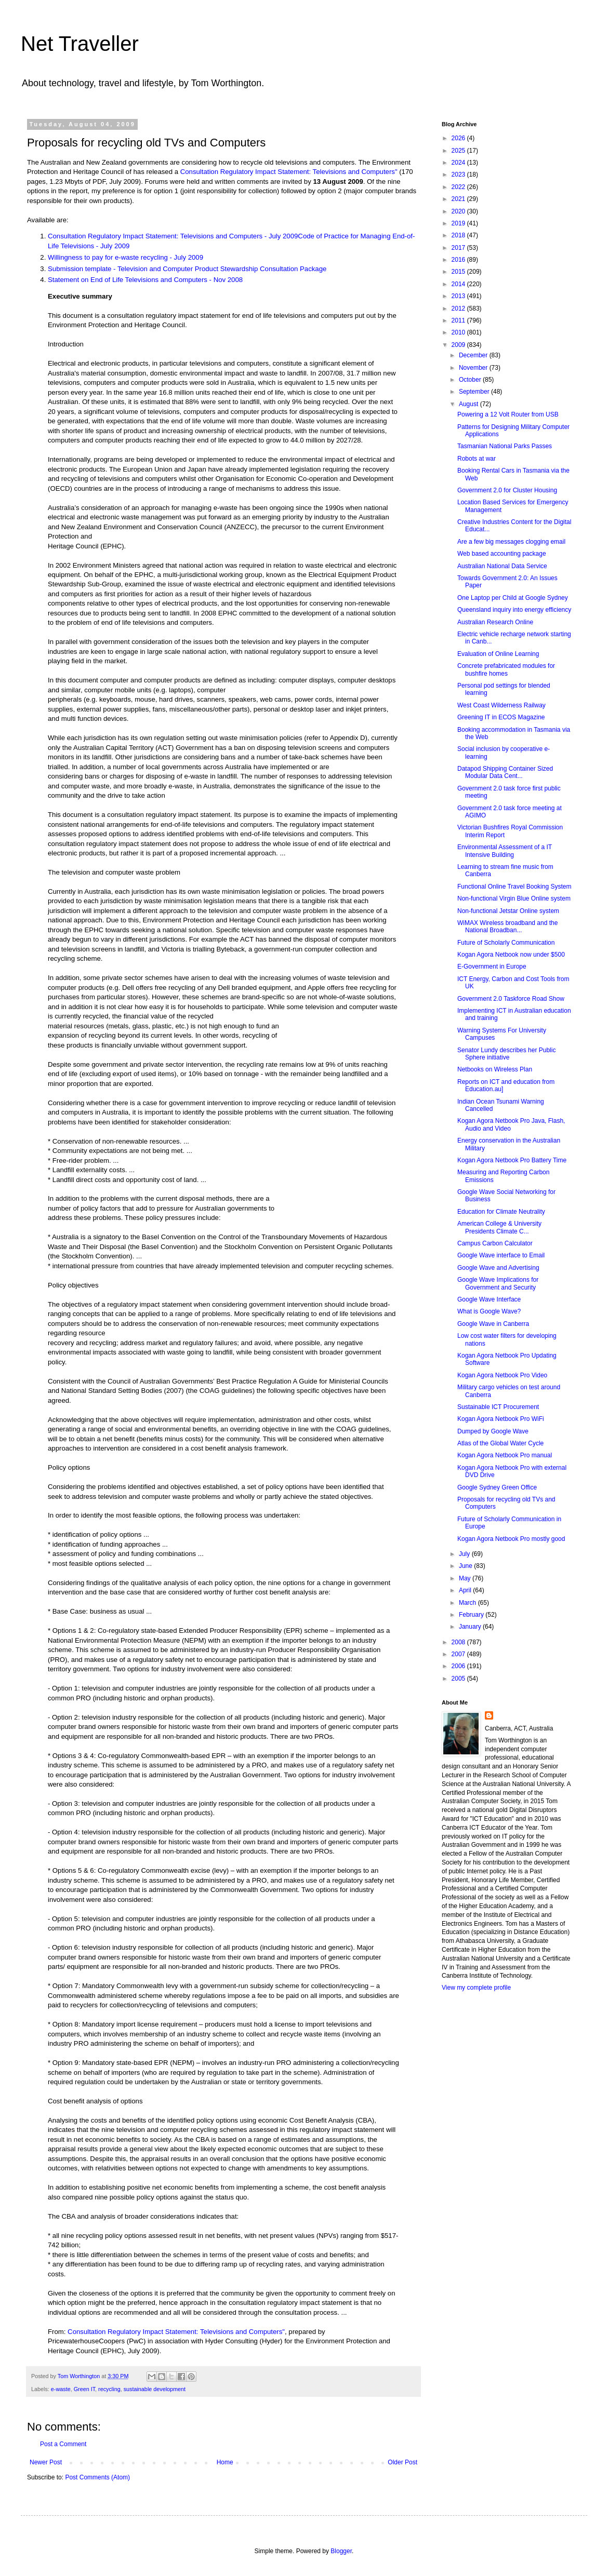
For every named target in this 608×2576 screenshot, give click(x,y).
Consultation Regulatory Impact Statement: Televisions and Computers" (289, 172)
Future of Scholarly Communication (505, 942)
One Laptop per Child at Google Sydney (512, 597)
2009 (459, 344)
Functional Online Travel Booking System (514, 886)
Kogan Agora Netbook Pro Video (502, 1375)
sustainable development (155, 2389)
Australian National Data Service (502, 566)
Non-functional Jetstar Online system (508, 911)
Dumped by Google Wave (492, 1431)
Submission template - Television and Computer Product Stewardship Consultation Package (187, 269)
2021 (459, 199)
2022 (459, 187)
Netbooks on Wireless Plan (494, 1069)
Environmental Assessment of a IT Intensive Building (504, 850)
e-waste (61, 2389)
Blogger (341, 2551)
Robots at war (476, 458)
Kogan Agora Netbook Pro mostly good (511, 1538)
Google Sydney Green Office (497, 1487)
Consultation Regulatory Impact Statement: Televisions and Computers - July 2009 (173, 236)
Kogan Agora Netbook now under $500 (511, 954)
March (468, 1602)
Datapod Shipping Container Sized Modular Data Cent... (505, 772)
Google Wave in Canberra (493, 1323)
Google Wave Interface (489, 1299)
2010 (459, 332)
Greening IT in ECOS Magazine (501, 717)
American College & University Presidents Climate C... (499, 1227)
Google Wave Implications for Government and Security (497, 1283)
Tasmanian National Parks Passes (504, 446)
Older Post (402, 2462)
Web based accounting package (501, 553)
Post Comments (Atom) (97, 2477)
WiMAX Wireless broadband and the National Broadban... (507, 926)
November (474, 367)
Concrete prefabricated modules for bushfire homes (506, 669)
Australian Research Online (495, 622)
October (471, 379)
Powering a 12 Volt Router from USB (508, 414)
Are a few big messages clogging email (511, 541)
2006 (459, 1666)
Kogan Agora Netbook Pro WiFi (500, 1419)
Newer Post (46, 2462)
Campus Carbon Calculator (495, 1243)
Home (225, 2462)
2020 (459, 211)
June (466, 1565)
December (474, 355)
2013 (459, 296)
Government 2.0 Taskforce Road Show (510, 998)
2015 (459, 271)
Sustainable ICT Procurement (498, 1407)
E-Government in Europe (491, 966)
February (472, 1614)
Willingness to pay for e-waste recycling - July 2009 (125, 257)
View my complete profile (476, 1987)
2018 (459, 235)
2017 (459, 247)
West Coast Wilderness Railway (501, 705)
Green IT (84, 2389)
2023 (459, 174)
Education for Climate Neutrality (501, 1211)
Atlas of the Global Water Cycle (500, 1443)
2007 (459, 1654)
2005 (459, 1678)
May (465, 1578)
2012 (459, 308)
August (469, 404)
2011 (459, 320)
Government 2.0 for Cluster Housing (507, 490)
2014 (459, 284)
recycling (109, 2389)
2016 (459, 259)
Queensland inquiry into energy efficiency (514, 609)
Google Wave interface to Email (501, 1255)
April (466, 1590)
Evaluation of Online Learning (498, 654)
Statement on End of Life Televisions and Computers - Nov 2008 (145, 280)
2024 (459, 162)
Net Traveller (80, 43)
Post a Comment (63, 2444)
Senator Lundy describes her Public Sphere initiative (506, 1053)
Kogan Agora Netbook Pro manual (504, 1455)
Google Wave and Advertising (498, 1267)
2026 (459, 138)
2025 (459, 150)
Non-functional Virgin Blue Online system (514, 898)
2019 (459, 223)
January (471, 1626)
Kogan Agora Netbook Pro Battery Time (511, 1160)
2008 (459, 1642)
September (475, 391)
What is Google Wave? (489, 1311)
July (465, 1554)
